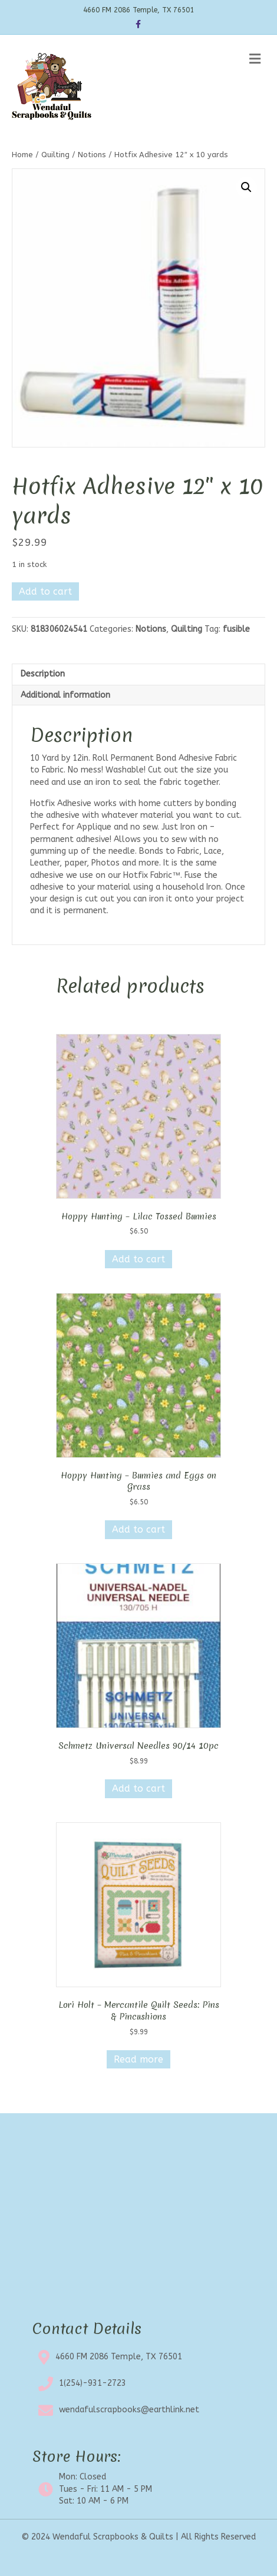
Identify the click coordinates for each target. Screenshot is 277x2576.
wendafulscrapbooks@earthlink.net (129, 2410)
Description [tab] (43, 674)
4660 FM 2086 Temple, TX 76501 (118, 2357)
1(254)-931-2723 (92, 2383)
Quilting (55, 154)
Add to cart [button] (138, 1259)
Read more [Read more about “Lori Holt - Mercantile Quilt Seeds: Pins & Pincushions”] (138, 2059)
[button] (246, 187)
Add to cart (45, 591)
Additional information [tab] (65, 695)
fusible (236, 629)
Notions (92, 154)
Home (22, 154)
